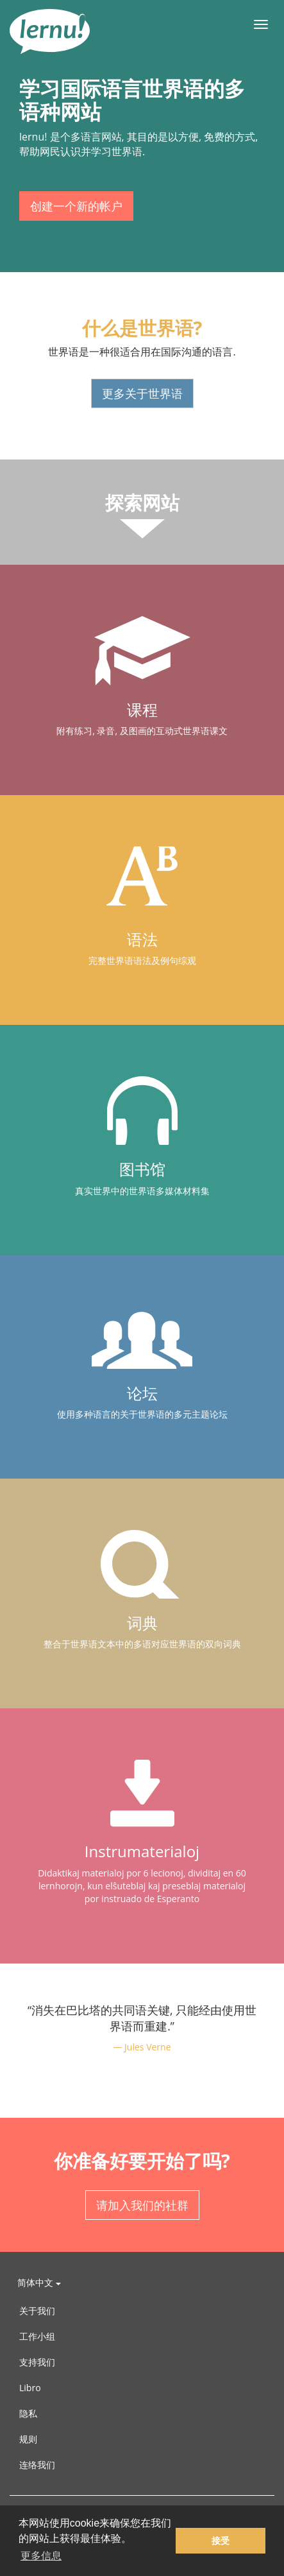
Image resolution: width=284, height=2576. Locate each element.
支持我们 (37, 2362)
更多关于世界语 (142, 393)
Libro (30, 2388)
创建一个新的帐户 (76, 206)
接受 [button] (221, 2541)
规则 (28, 2439)
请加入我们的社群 (142, 2205)
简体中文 (39, 2282)
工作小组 (37, 2336)
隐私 (28, 2413)
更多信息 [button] (41, 2555)
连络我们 (37, 2465)
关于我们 (37, 2311)
